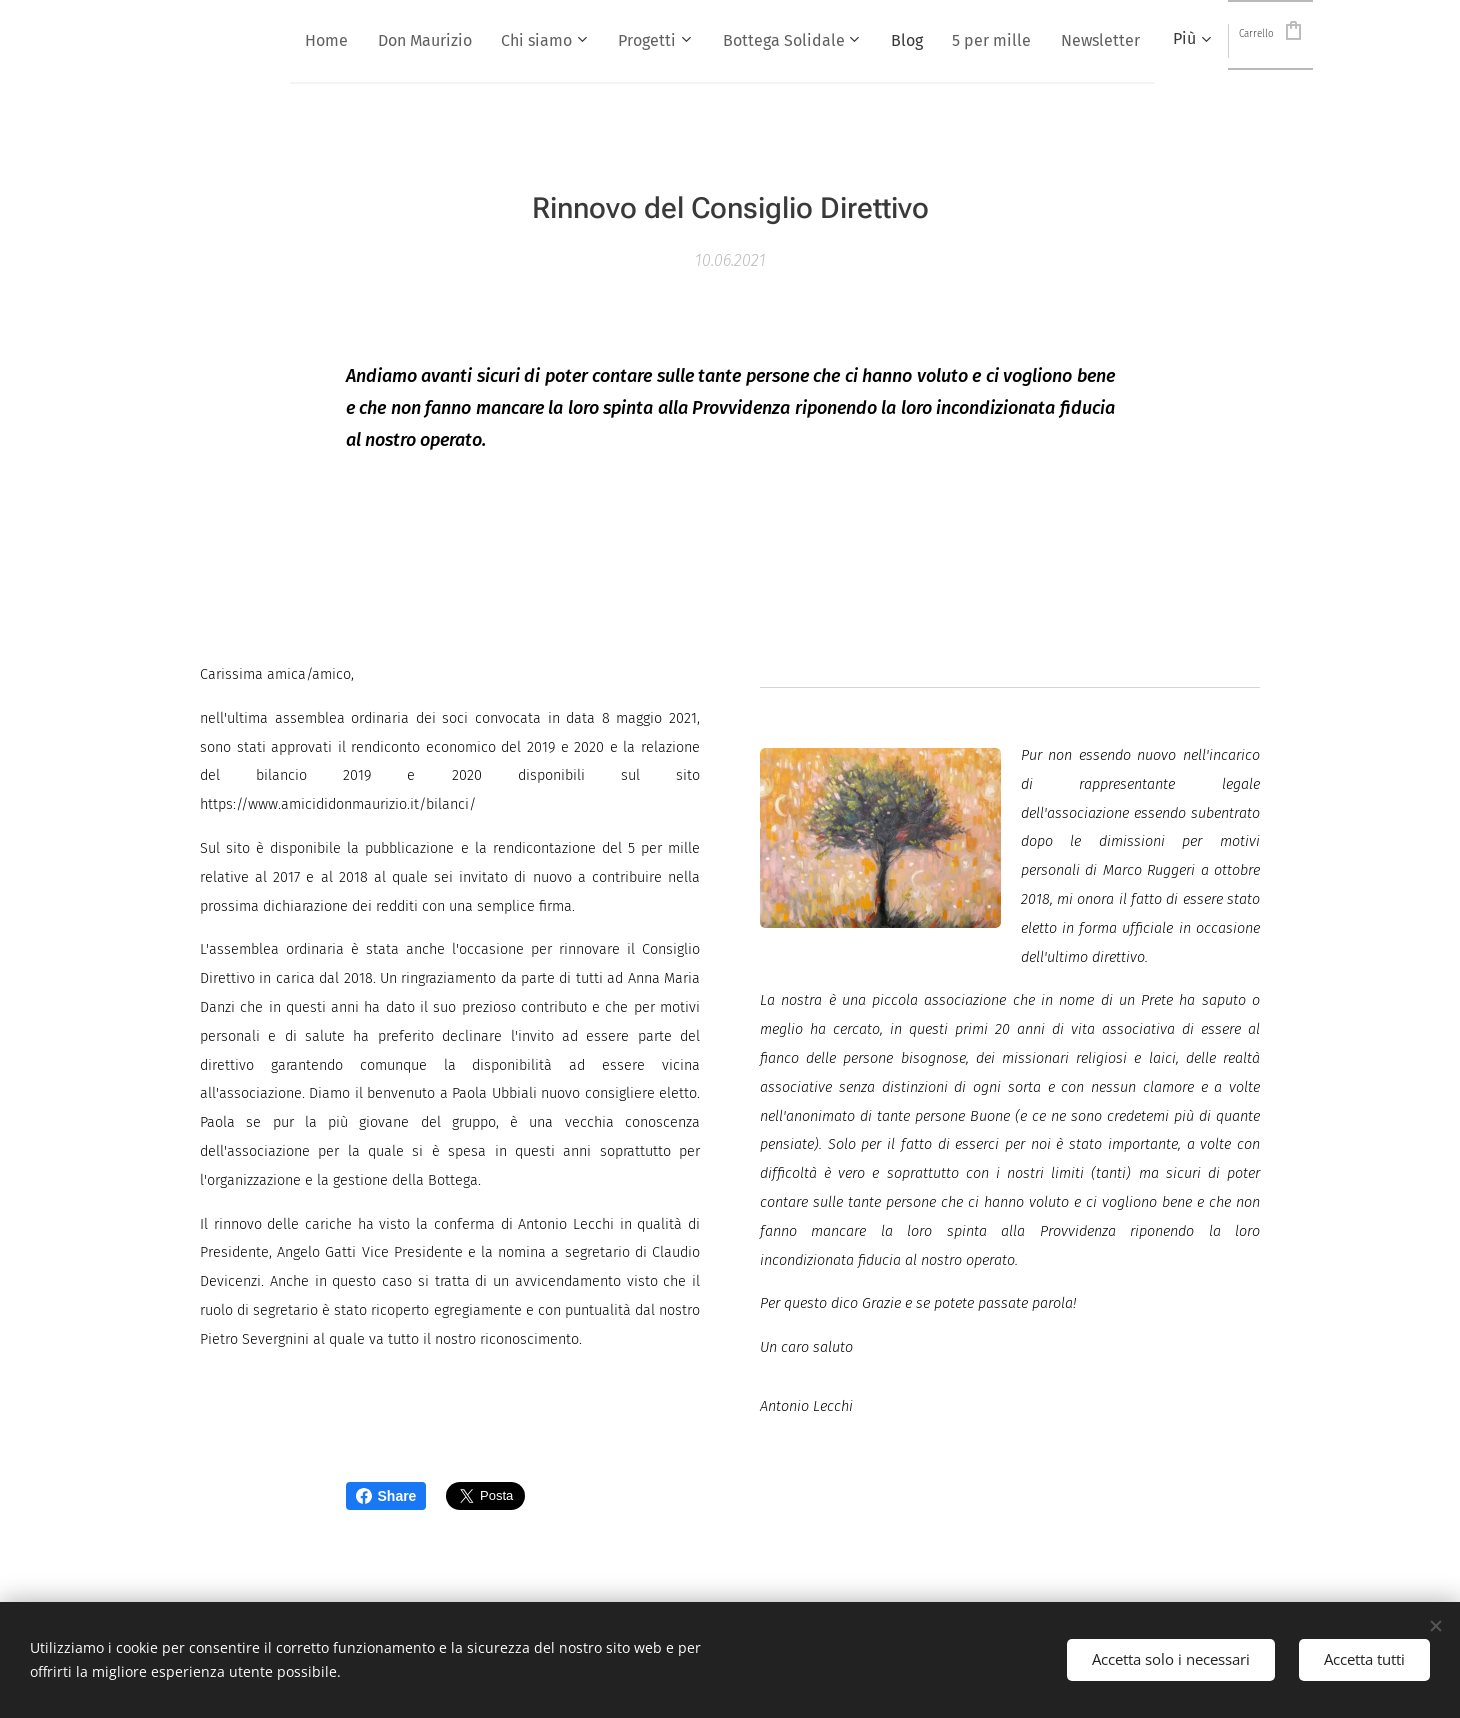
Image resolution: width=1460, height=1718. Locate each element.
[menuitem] (433, 41)
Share (386, 1496)
